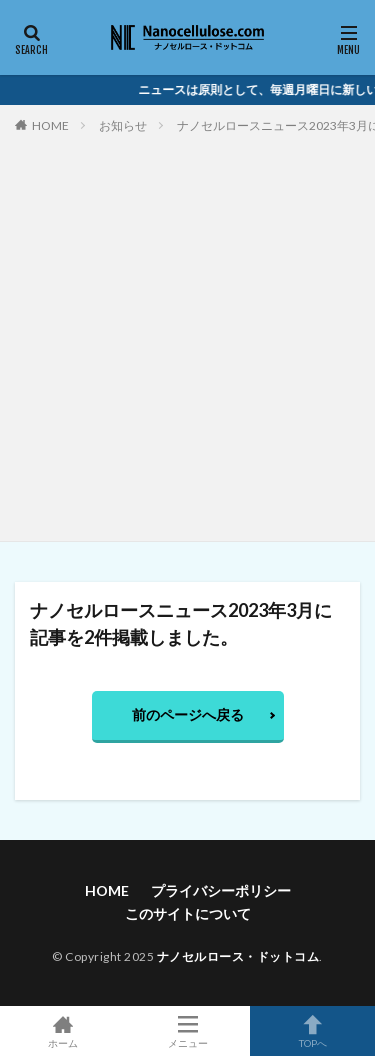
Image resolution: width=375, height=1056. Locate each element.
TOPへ (312, 1031)
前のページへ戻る (188, 714)
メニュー (187, 1031)
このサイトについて (188, 913)
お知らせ (123, 125)
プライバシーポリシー (221, 890)
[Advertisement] (187, 333)
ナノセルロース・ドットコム (238, 956)
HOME (50, 125)
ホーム (62, 1031)
